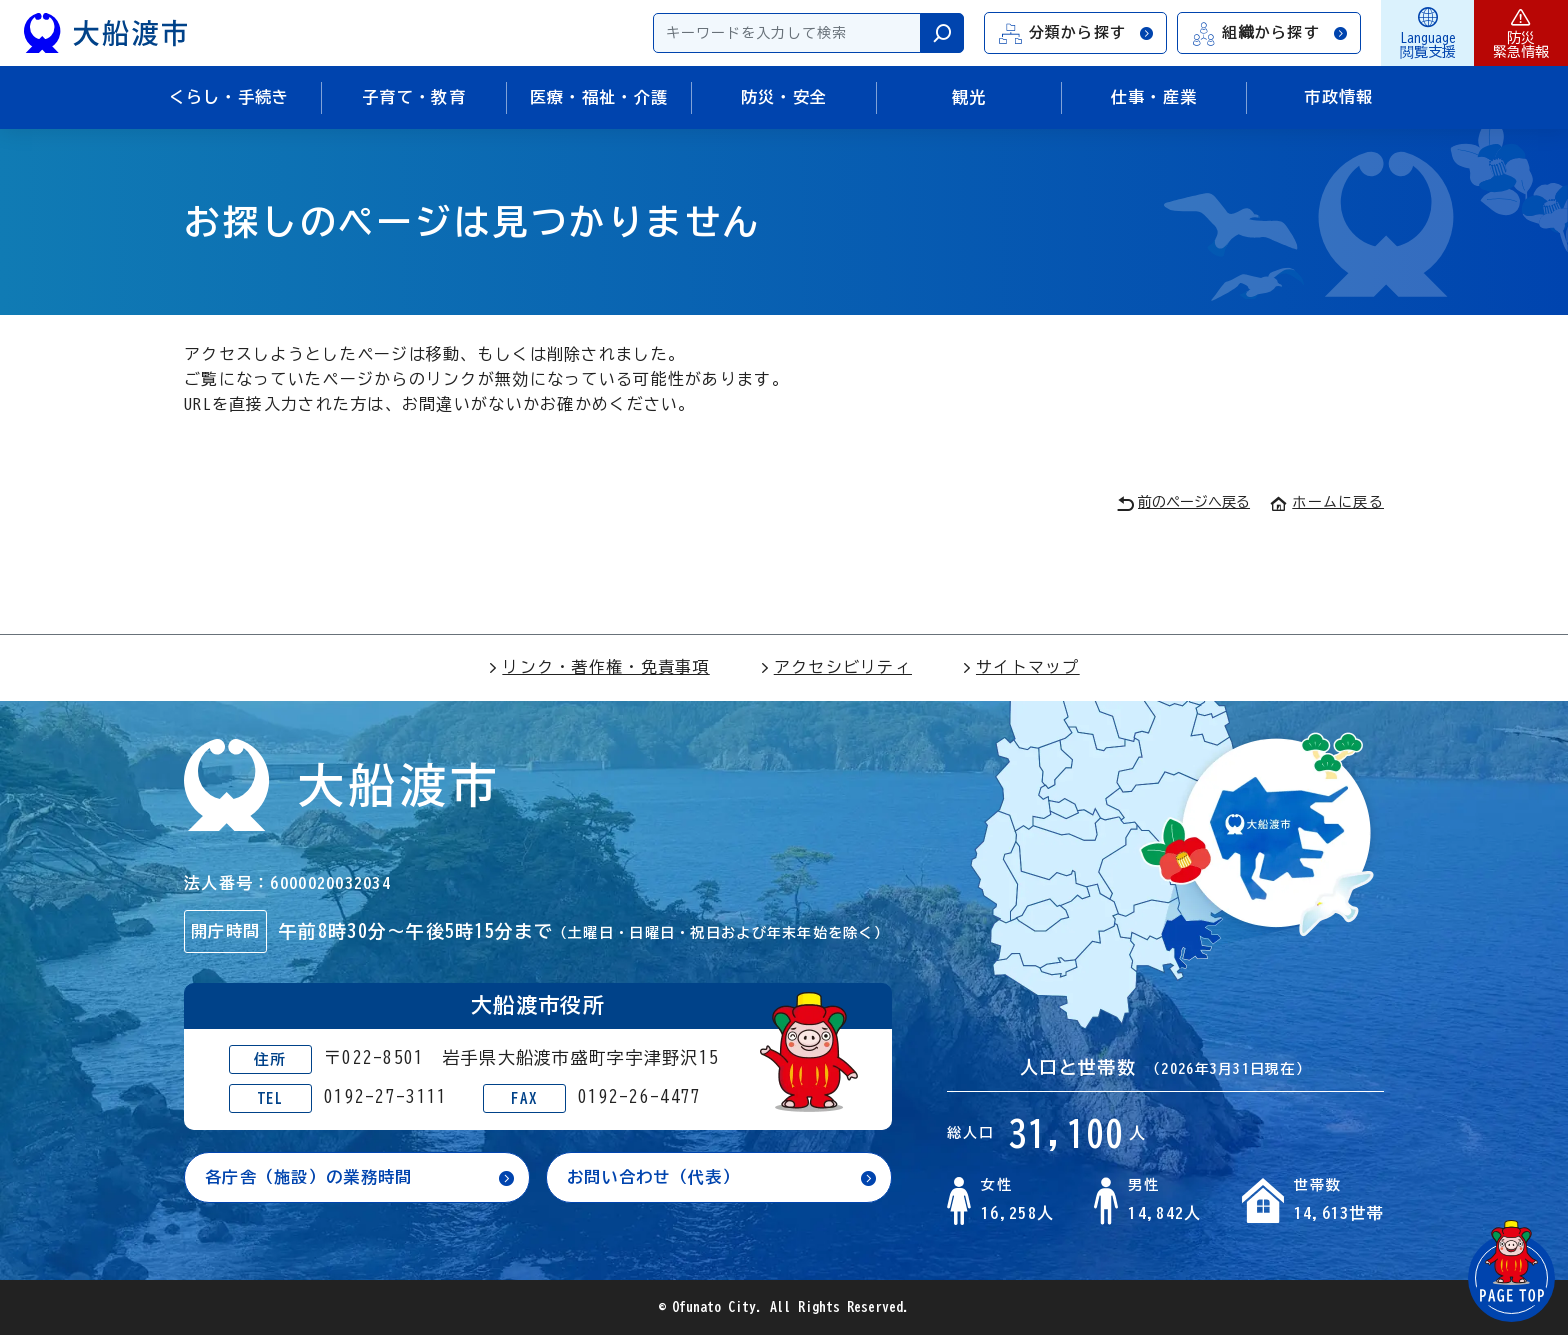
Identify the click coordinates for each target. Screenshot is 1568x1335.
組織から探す (1270, 33)
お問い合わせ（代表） (653, 1177)
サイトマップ (1021, 667)
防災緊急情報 (1521, 33)
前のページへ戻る (1183, 503)
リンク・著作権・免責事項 (598, 667)
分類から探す (1077, 33)
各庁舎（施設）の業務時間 (308, 1177)
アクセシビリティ (836, 667)
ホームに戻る (1327, 502)
